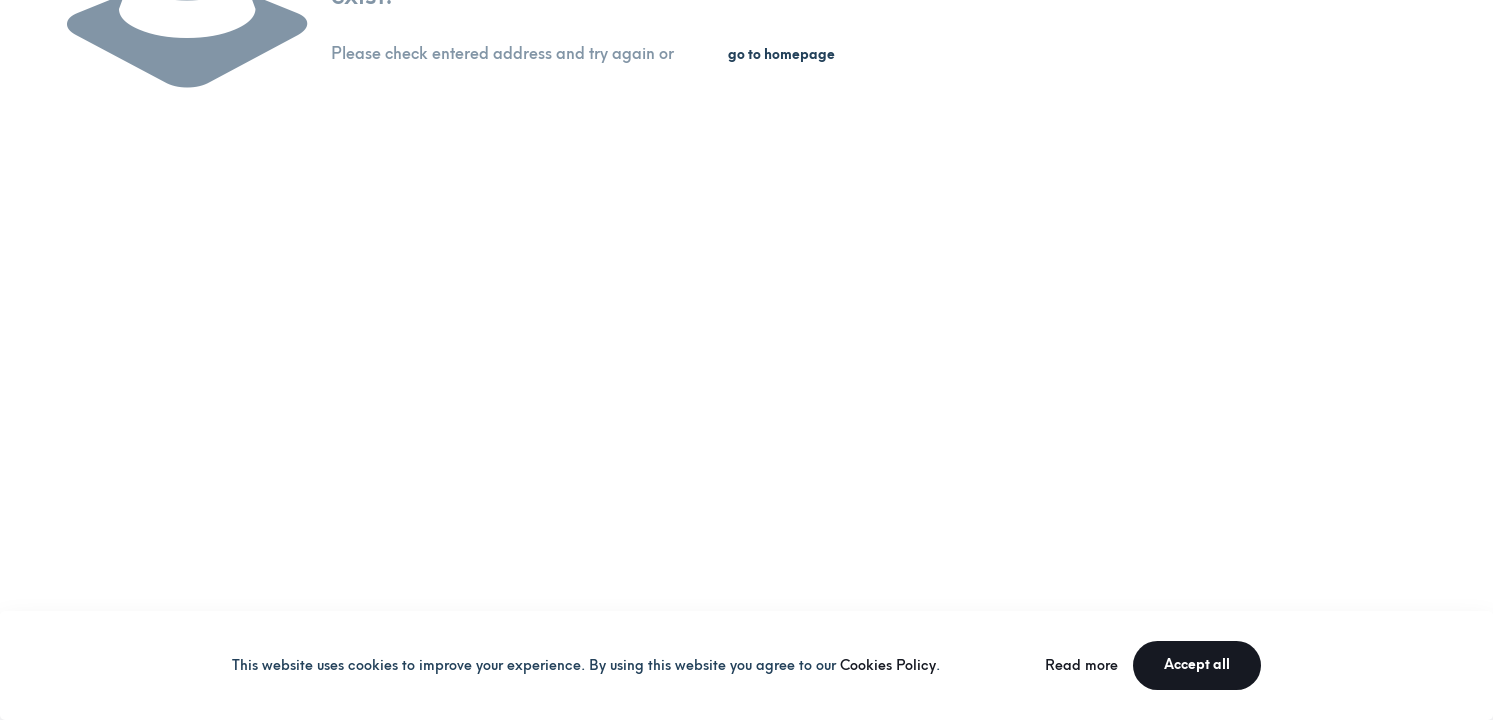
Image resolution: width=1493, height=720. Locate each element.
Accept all (1197, 664)
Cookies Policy (888, 665)
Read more (1081, 665)
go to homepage (781, 54)
